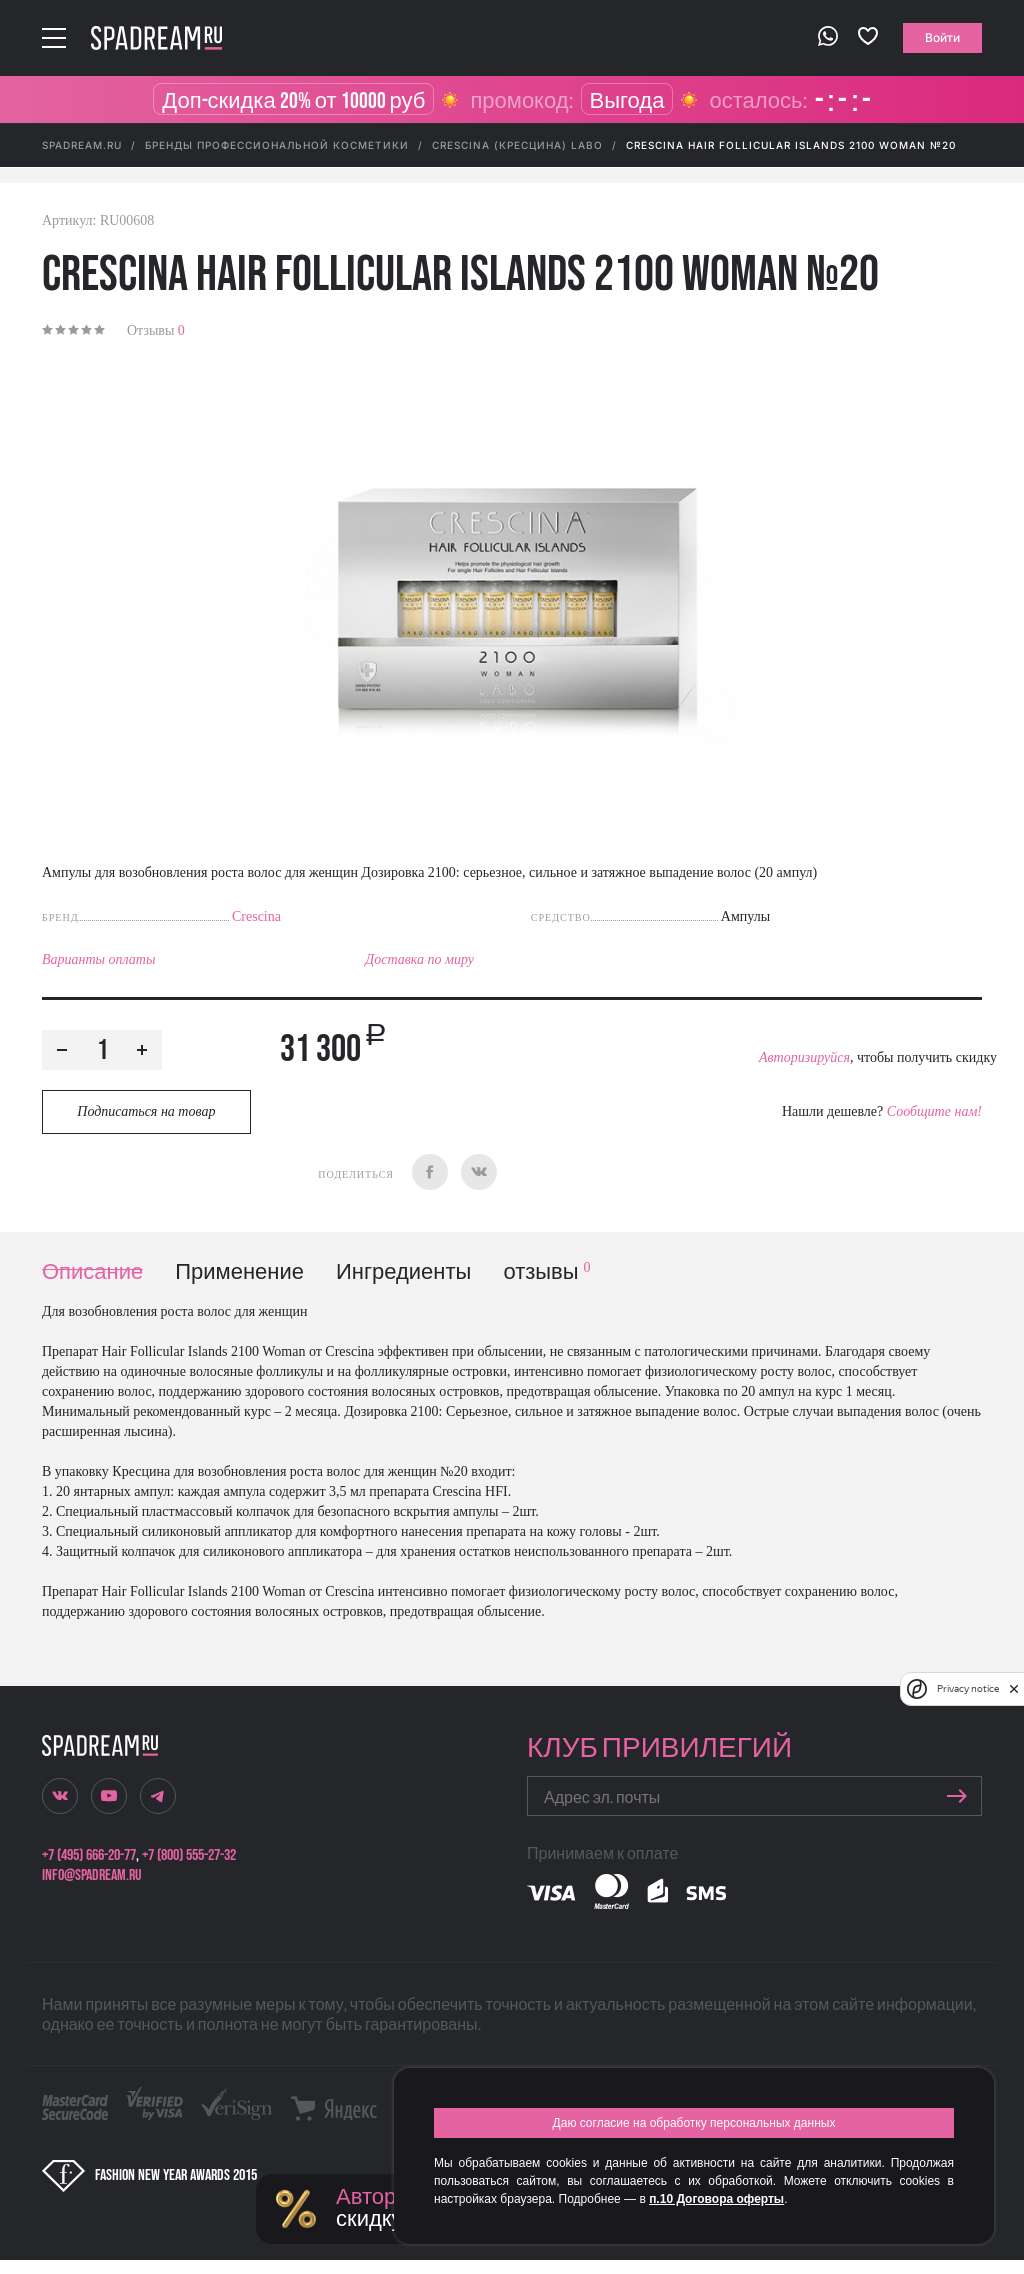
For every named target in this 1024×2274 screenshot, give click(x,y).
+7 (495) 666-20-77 (89, 1855)
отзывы (546, 1272)
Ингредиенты (403, 1272)
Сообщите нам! (934, 1111)
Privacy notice (968, 1688)
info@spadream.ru (91, 1875)
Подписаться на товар (146, 1111)
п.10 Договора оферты (716, 2199)
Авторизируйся (804, 1057)
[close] (1014, 1689)
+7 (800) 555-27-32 (189, 1855)
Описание (92, 1272)
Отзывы (156, 330)
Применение (239, 1272)
